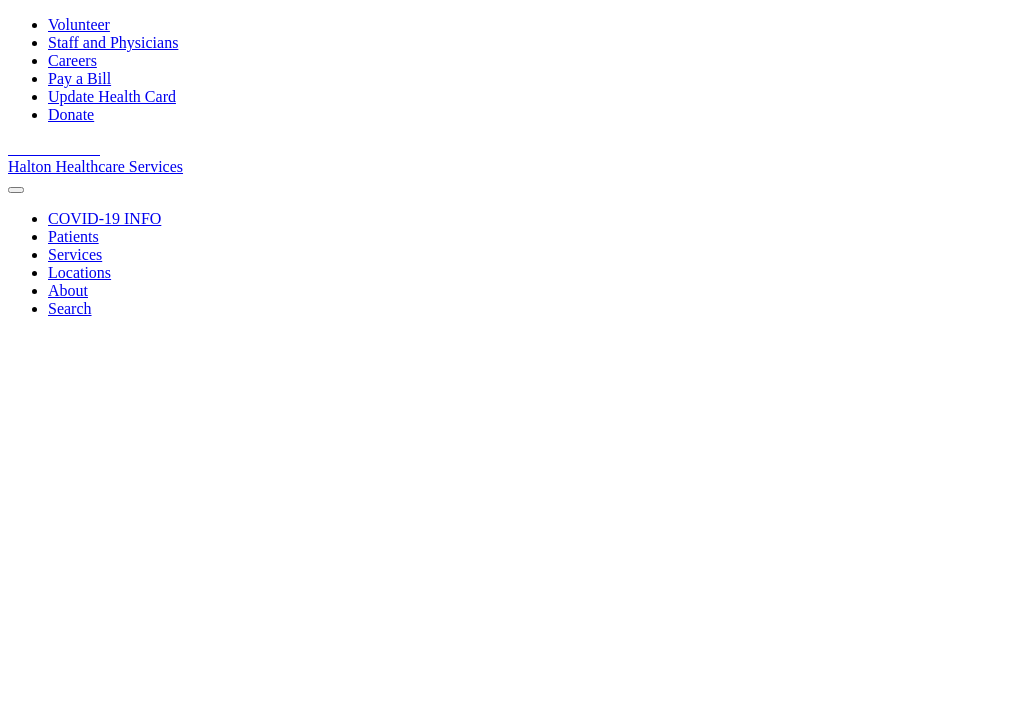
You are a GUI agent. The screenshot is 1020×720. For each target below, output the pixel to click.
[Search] (70, 308)
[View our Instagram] (90, 148)
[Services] (75, 254)
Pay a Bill (79, 78)
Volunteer (79, 24)
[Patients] (73, 236)
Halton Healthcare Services (95, 166)
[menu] (16, 190)
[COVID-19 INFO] (104, 218)
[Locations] (79, 272)
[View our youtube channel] (44, 148)
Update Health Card (112, 96)
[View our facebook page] (20, 148)
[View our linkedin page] (68, 148)
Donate (71, 114)
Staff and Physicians (113, 42)
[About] (68, 290)
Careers (72, 60)
